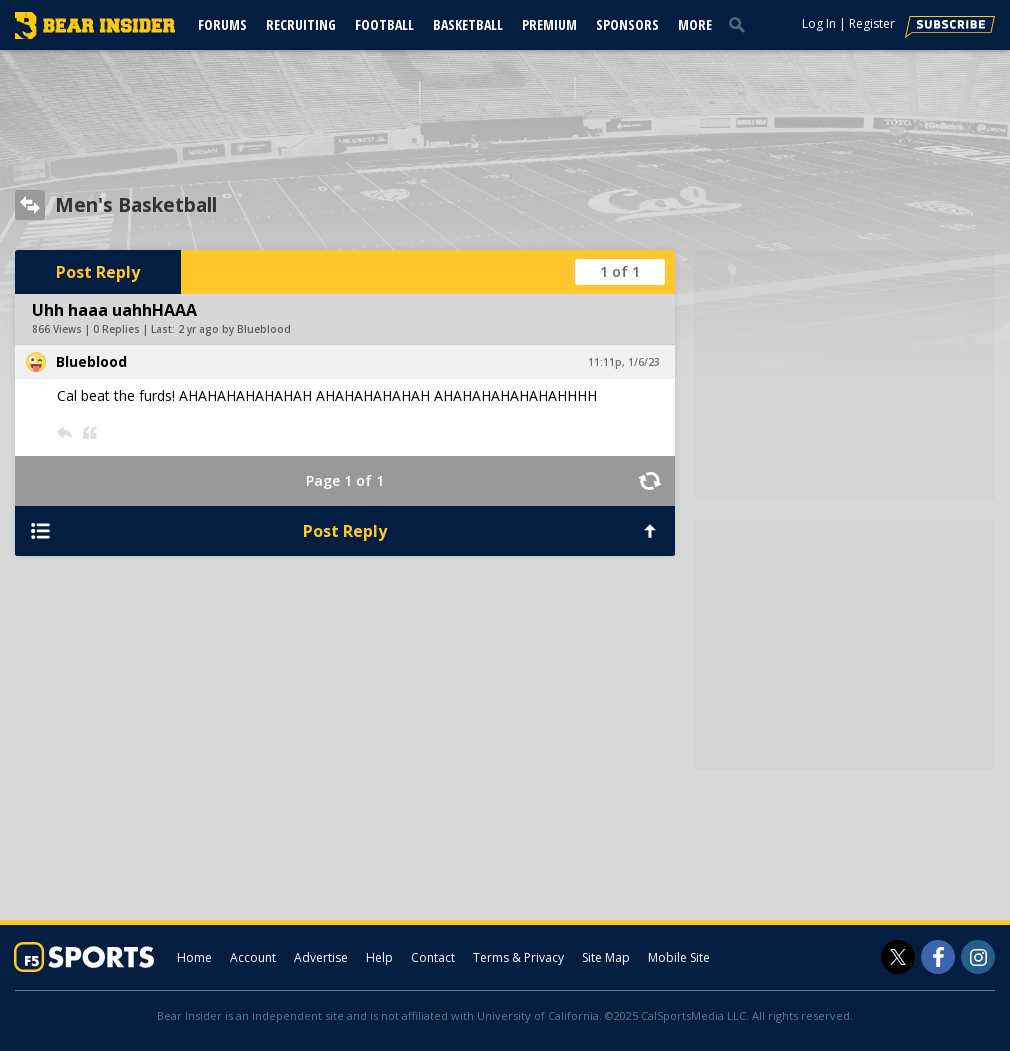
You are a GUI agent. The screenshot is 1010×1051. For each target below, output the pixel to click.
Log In (819, 23)
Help (379, 957)
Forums (222, 24)
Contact (433, 957)
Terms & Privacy (518, 957)
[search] (741, 24)
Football (384, 24)
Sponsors (627, 24)
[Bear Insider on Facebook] (938, 957)
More (695, 24)
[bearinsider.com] (95, 34)
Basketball (468, 24)
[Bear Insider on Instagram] (978, 957)
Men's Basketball (136, 205)
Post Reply (98, 272)
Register (872, 23)
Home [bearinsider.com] (194, 957)
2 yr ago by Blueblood (234, 329)
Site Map (606, 957)
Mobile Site (679, 957)
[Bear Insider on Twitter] (898, 957)
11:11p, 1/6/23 (624, 362)
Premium (549, 24)
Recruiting (301, 24)
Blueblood (91, 361)
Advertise (321, 957)
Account (253, 957)
